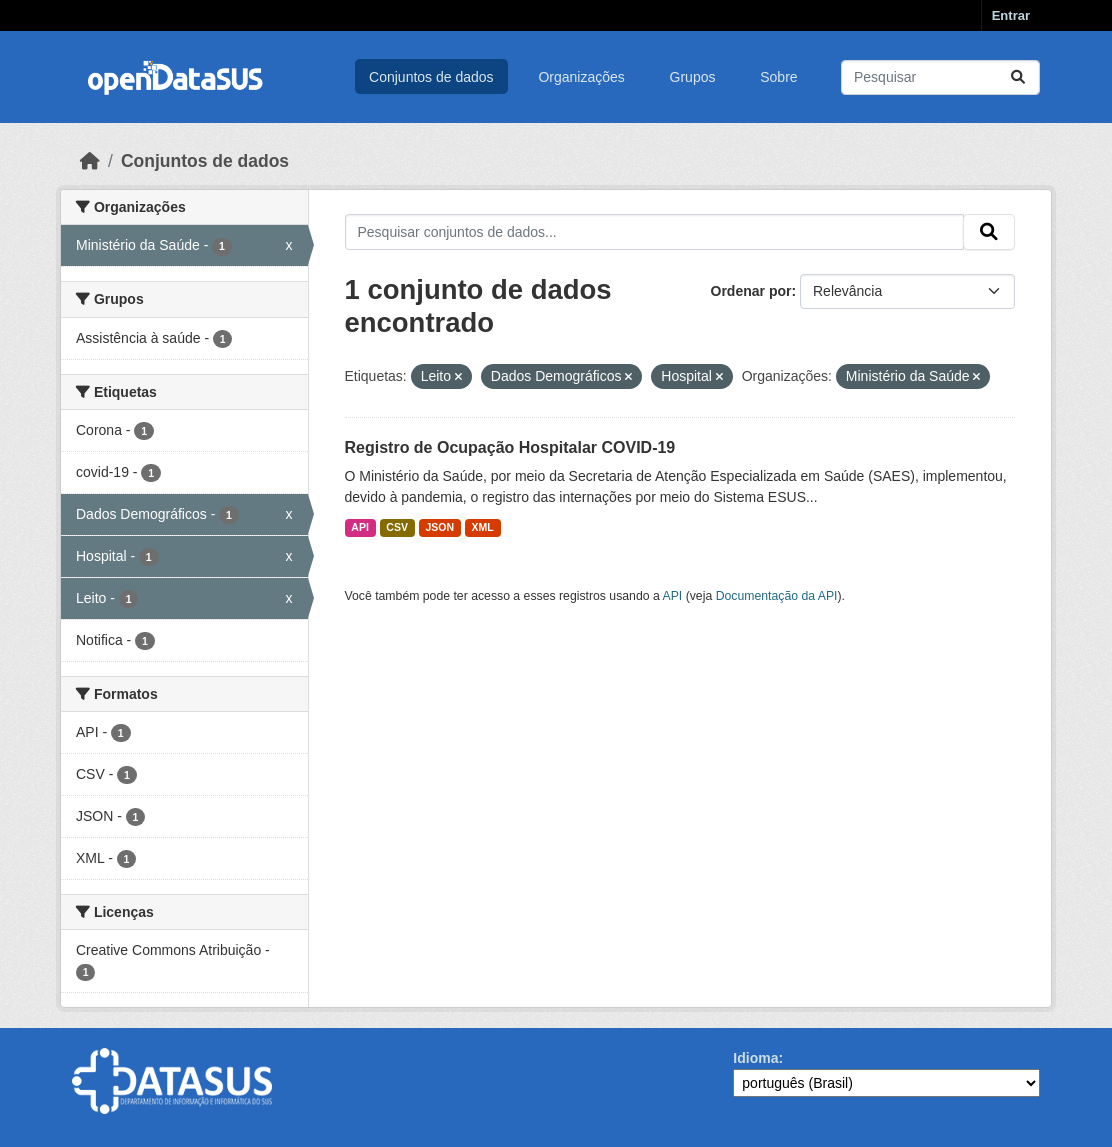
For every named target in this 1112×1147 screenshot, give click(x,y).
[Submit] (1018, 77)
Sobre (778, 77)
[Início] (90, 161)
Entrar (1011, 15)
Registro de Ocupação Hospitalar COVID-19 (510, 447)
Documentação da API (777, 596)
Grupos (693, 77)
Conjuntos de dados (431, 77)
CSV (397, 527)
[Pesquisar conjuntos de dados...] (940, 77)
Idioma (755, 1058)
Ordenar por (751, 291)
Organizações (581, 77)
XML (483, 527)
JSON (439, 527)
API (360, 527)
